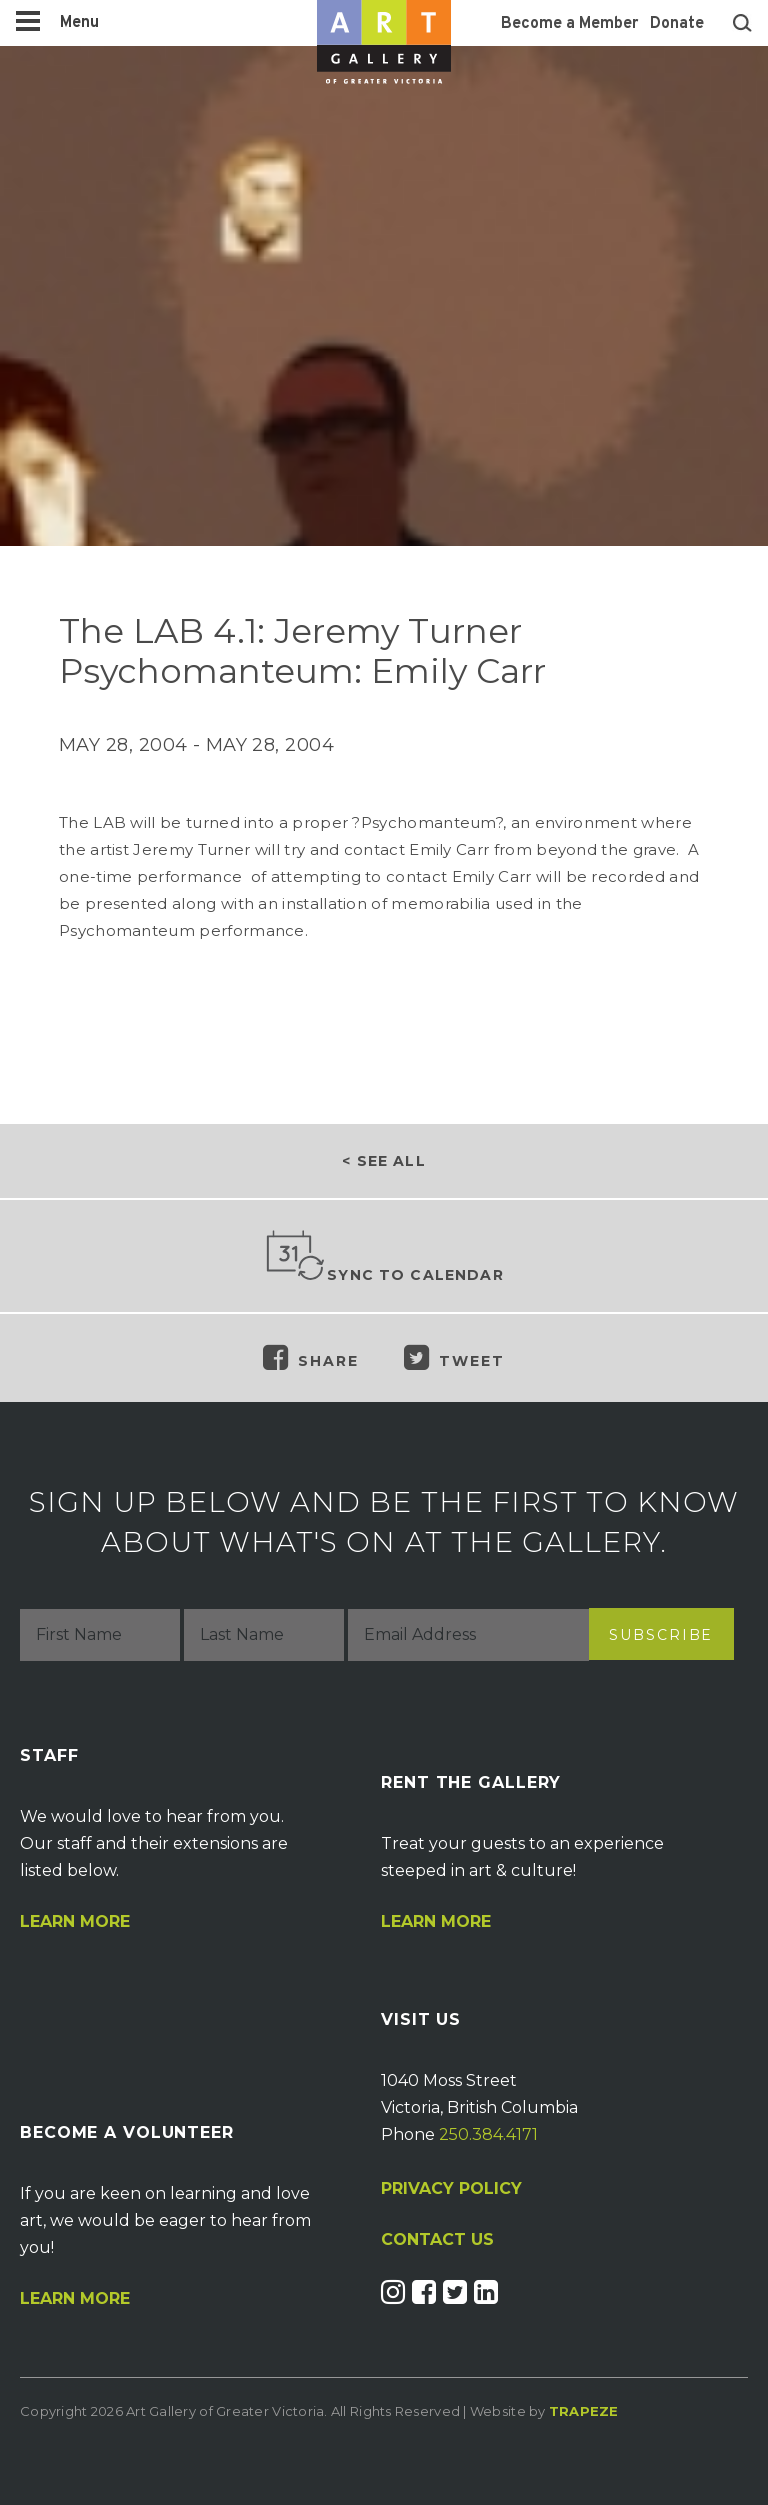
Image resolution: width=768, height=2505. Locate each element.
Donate (677, 24)
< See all (383, 1161)
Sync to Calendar (384, 1257)
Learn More (75, 1922)
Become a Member (569, 24)
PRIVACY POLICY (451, 2188)
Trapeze (584, 2411)
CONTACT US (437, 2240)
